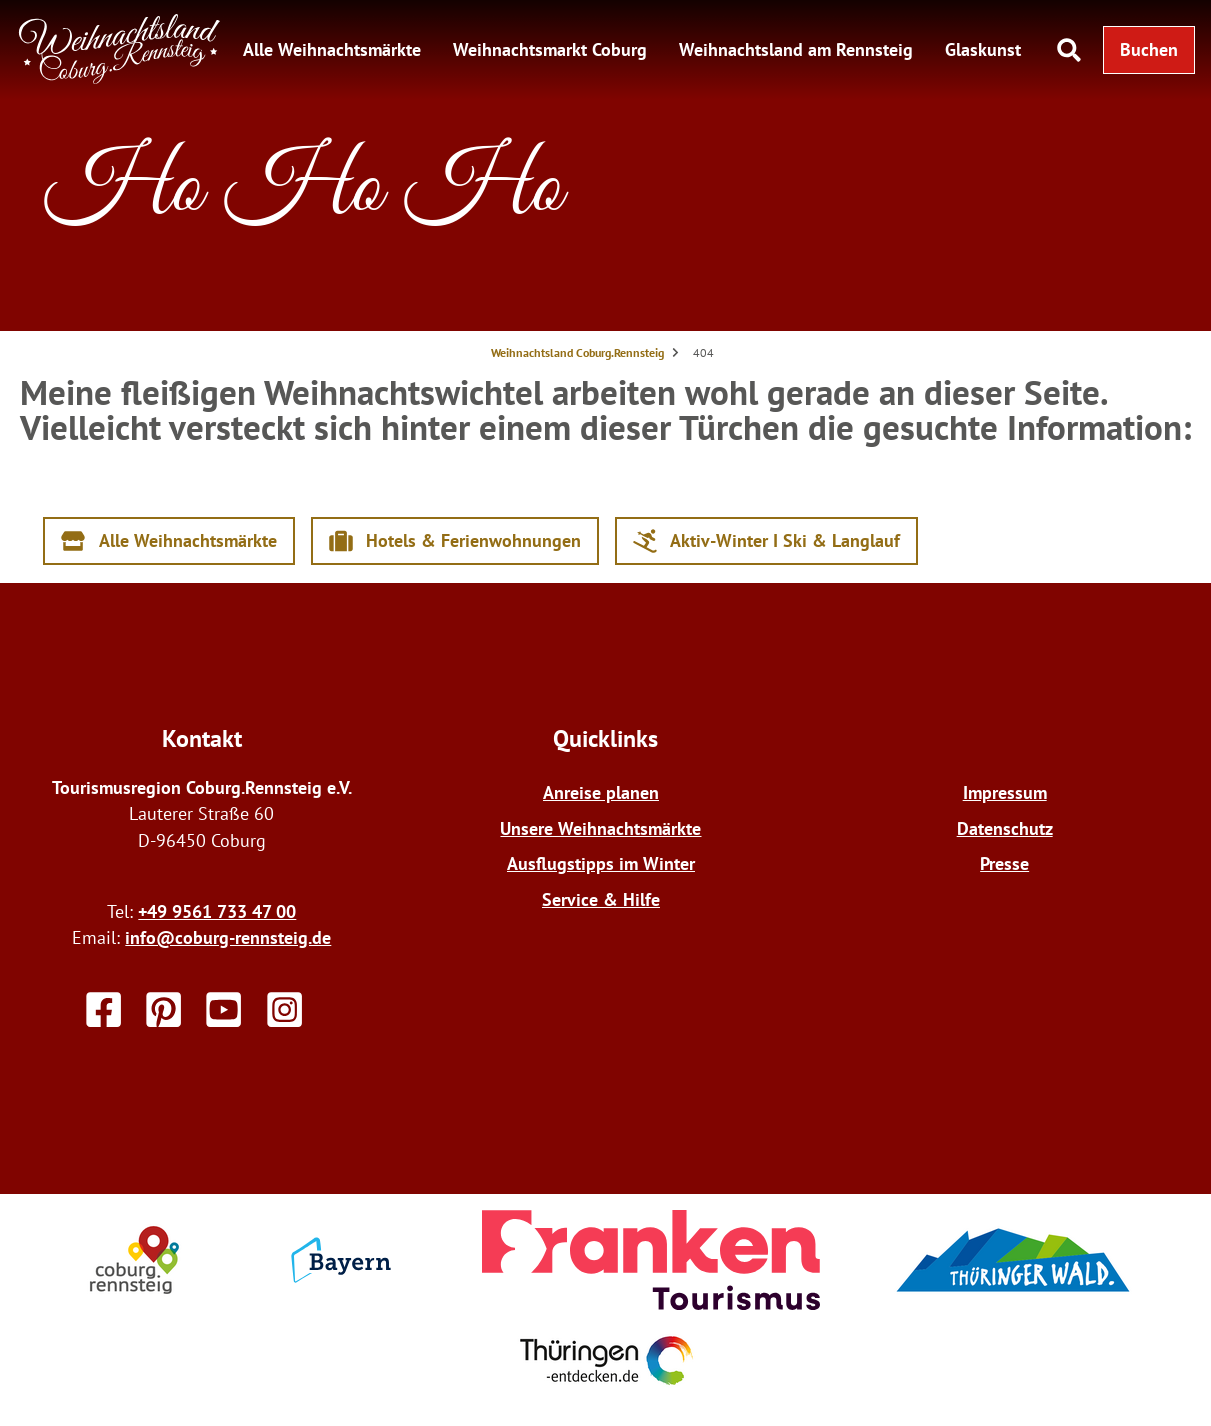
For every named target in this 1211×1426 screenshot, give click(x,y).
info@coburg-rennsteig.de (228, 937)
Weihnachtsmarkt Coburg (550, 49)
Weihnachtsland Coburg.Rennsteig (577, 352)
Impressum (1005, 792)
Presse (1004, 863)
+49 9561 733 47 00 (217, 911)
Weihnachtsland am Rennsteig (796, 49)
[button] (1149, 50)
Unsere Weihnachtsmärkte (600, 828)
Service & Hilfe (601, 899)
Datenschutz (1005, 828)
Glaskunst (983, 49)
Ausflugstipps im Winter (601, 863)
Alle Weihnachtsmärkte (332, 49)
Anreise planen (601, 792)
